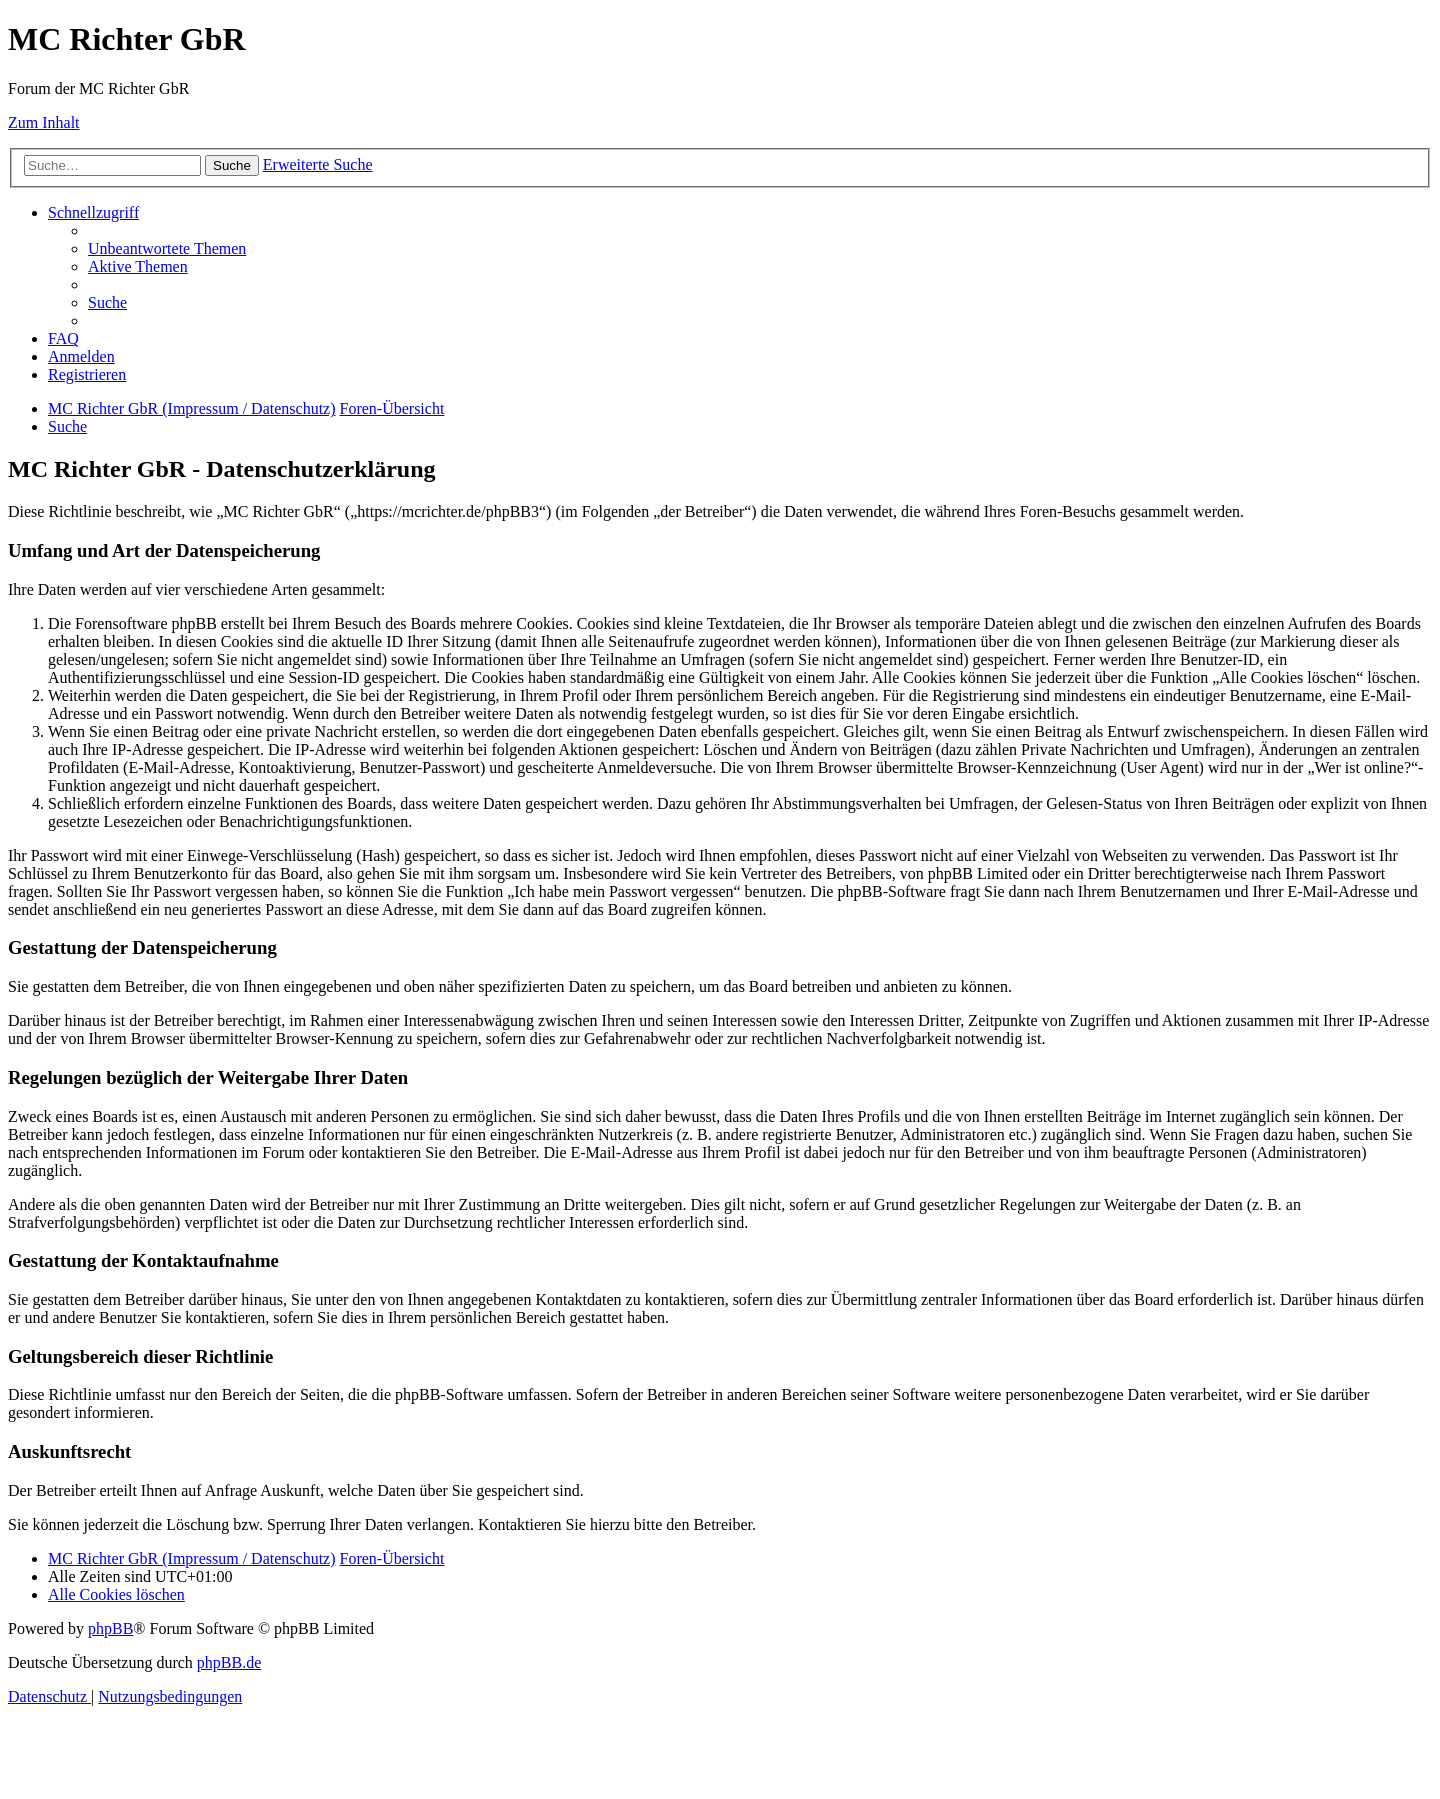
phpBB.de (229, 1662)
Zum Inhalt (44, 122)
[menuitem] (167, 248)
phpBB (110, 1628)
